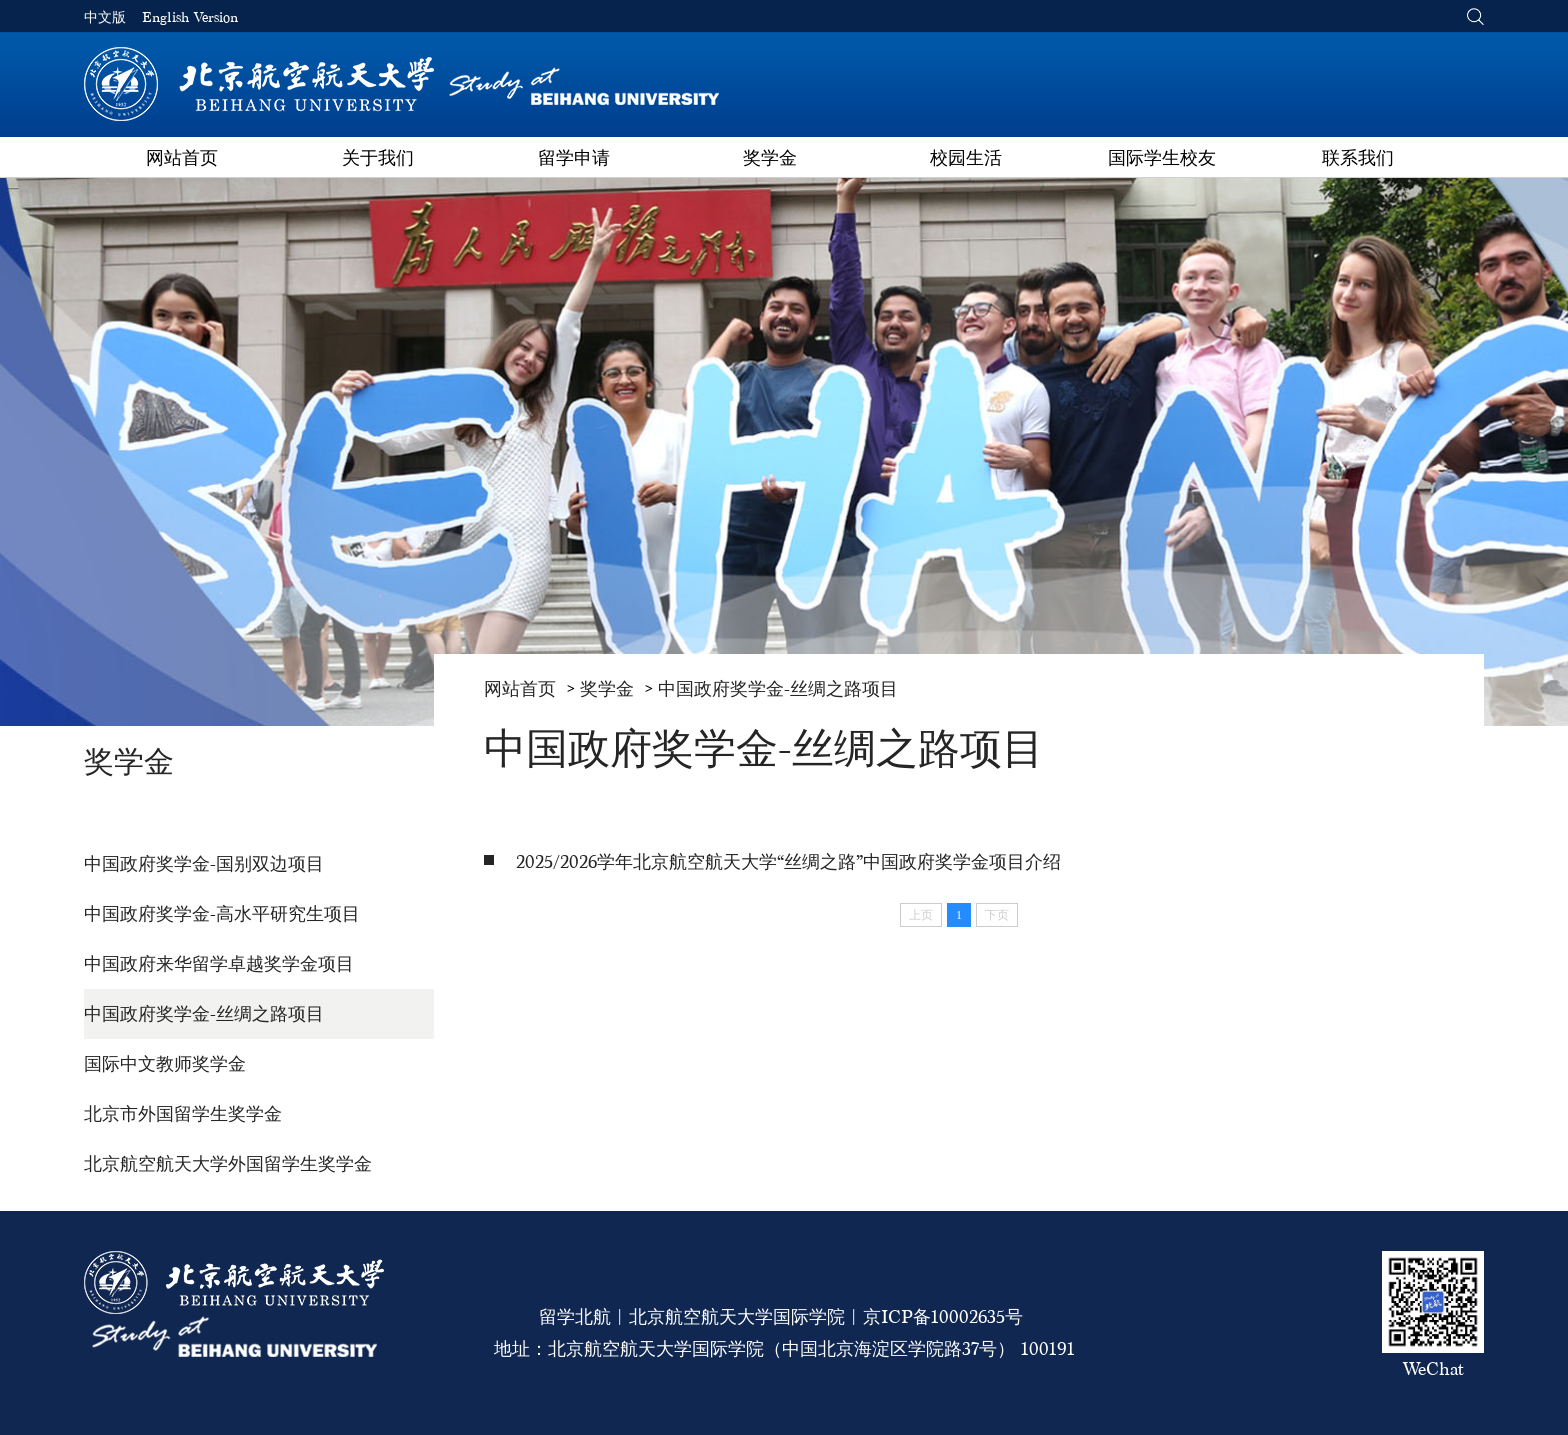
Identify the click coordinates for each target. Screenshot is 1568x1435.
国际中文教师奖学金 (165, 1063)
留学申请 (574, 157)
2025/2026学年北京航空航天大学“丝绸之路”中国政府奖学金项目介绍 (788, 861)
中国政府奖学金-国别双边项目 (204, 863)
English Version (190, 17)
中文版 (105, 17)
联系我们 (1358, 157)
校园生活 (966, 157)
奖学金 (770, 157)
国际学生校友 (1162, 157)
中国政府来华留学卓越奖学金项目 (219, 963)
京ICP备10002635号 (943, 1316)
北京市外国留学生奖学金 (183, 1113)
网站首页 (182, 157)
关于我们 (378, 157)
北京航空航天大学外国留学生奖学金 (228, 1163)
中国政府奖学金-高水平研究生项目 (222, 913)
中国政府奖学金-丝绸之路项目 (204, 1013)
